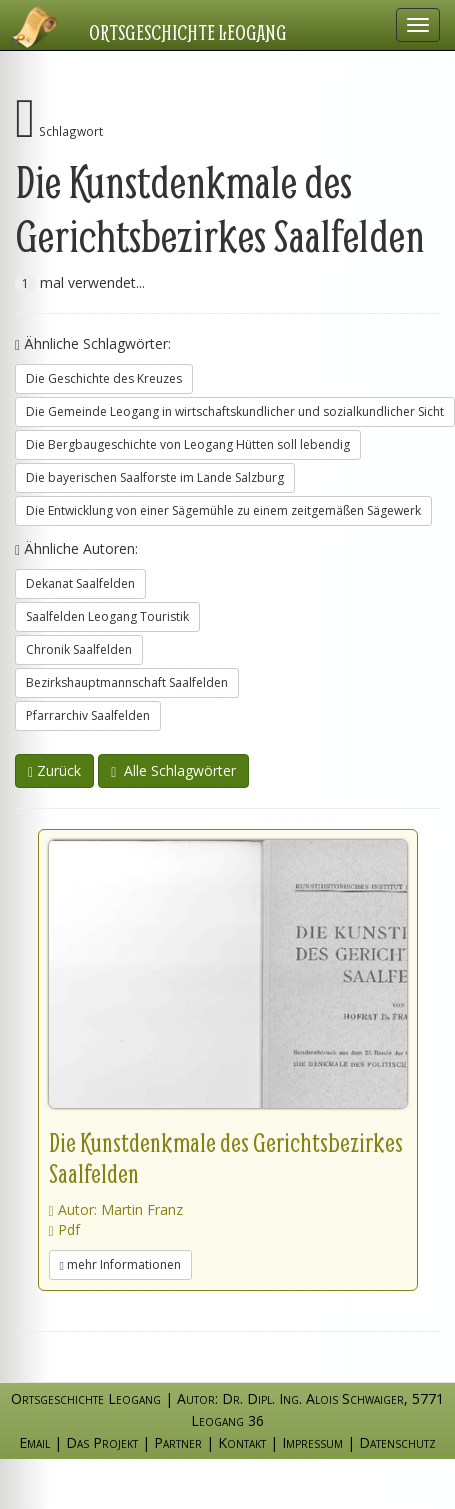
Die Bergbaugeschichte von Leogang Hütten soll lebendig (188, 444)
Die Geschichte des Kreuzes (104, 378)
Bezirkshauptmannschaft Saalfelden (127, 682)
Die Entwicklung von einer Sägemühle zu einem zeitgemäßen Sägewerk (223, 510)
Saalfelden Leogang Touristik (107, 616)
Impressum (312, 1442)
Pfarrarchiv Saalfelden (88, 715)
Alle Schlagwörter (173, 770)
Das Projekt (102, 1442)
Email (34, 1442)
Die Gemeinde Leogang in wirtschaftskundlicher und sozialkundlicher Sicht (235, 411)
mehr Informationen (120, 1264)
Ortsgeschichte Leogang (188, 32)
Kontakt (242, 1442)
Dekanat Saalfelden (80, 583)
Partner (178, 1442)
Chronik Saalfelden (79, 649)
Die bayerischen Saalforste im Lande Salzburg (155, 477)
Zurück (54, 770)
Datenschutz (397, 1442)
